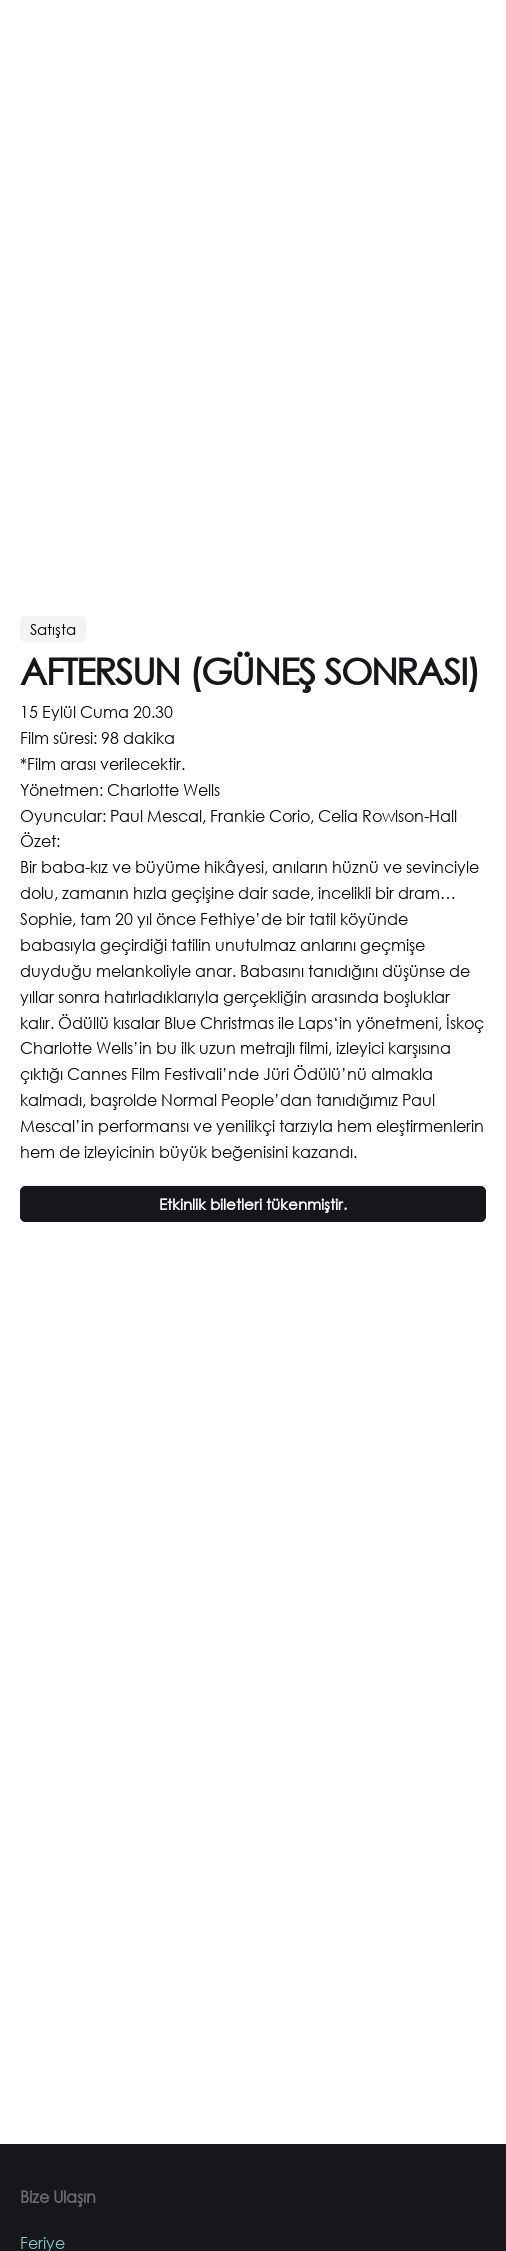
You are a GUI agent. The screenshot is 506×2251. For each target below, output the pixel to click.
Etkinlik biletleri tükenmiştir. (253, 1204)
